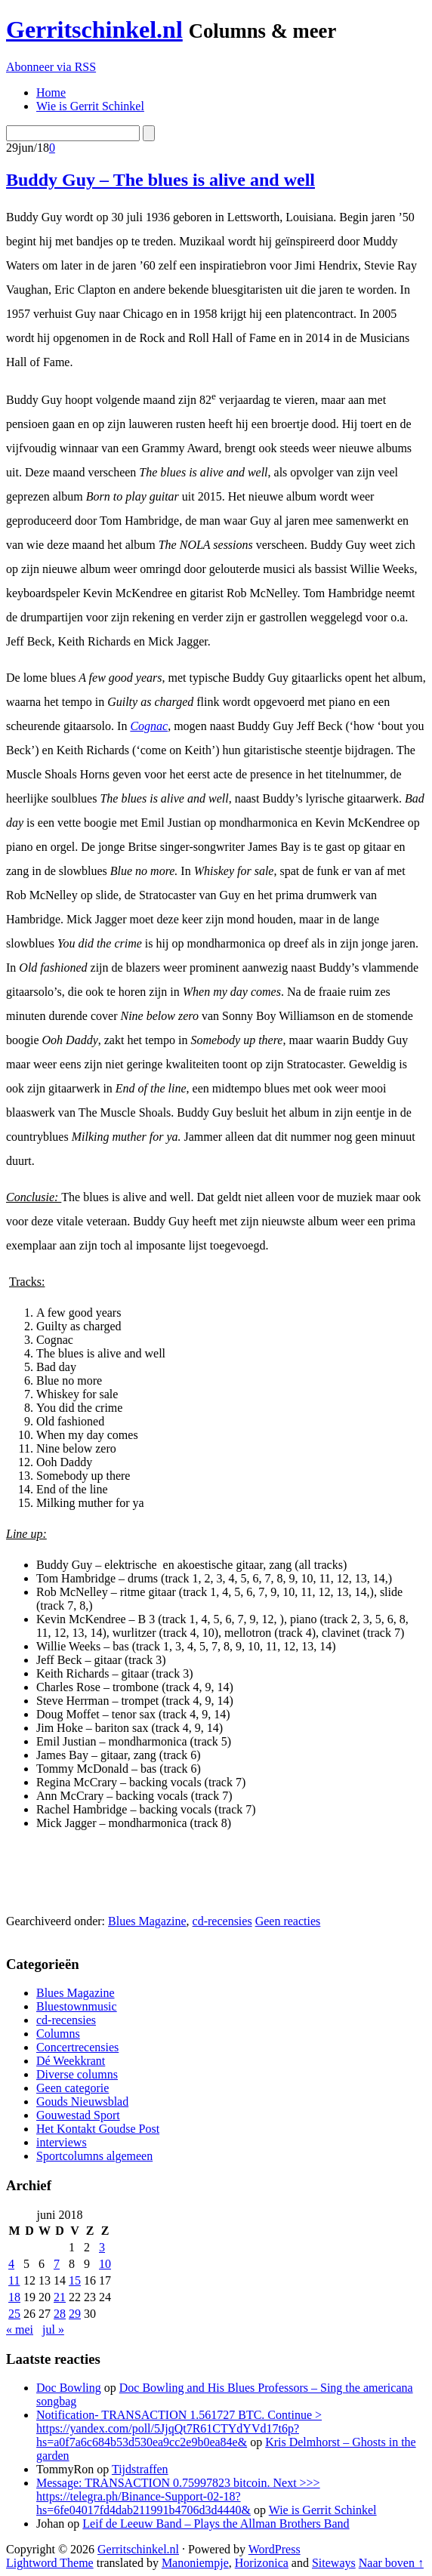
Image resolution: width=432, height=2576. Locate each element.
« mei (19, 2329)
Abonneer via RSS (51, 66)
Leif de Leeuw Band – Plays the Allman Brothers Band (215, 2523)
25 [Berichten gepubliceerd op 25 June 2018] (14, 2313)
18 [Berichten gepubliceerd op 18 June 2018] (14, 2297)
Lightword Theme (50, 2562)
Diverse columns (77, 2074)
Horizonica (262, 2562)
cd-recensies (222, 1921)
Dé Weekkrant (70, 2060)
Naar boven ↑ (391, 2562)
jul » (53, 2329)
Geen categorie (72, 2087)
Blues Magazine (147, 1921)
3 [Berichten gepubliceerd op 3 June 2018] (102, 2247)
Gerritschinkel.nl (94, 29)
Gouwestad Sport (78, 2115)
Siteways (334, 2562)
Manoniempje (195, 2562)
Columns (58, 2033)
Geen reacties (288, 1921)
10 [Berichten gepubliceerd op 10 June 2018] (105, 2263)
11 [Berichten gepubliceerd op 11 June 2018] (14, 2280)
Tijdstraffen (140, 2469)
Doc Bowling (68, 2387)
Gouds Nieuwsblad (82, 2101)
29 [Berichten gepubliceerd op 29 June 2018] (75, 2313)
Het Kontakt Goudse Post (97, 2128)
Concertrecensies (77, 2047)
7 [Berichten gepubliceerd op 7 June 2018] (57, 2263)
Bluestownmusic (76, 2006)
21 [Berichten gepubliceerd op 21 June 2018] (60, 2297)
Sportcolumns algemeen (94, 2155)
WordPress (274, 2549)
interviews (61, 2142)
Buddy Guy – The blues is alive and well (160, 180)
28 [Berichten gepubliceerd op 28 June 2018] (60, 2313)
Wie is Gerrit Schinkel (323, 2510)
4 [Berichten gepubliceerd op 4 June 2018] (11, 2263)
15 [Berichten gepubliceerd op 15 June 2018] (75, 2280)
